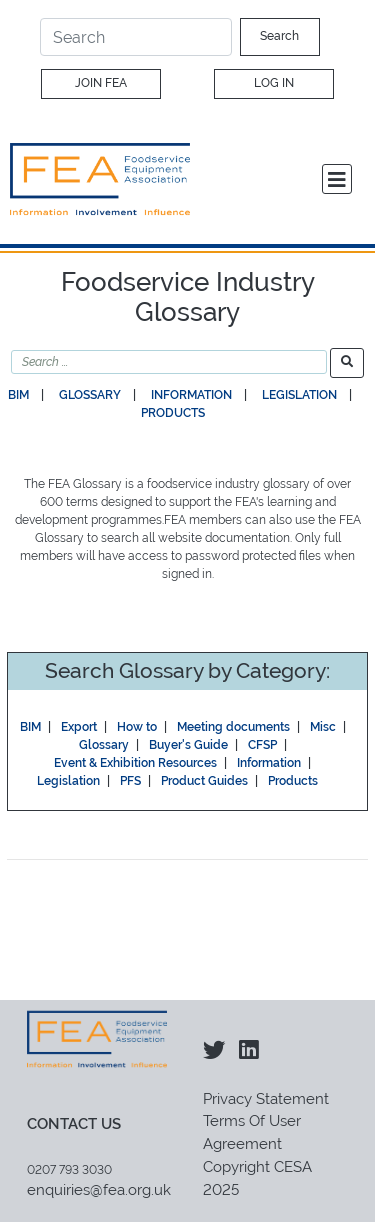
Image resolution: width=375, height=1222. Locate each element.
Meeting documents (233, 727)
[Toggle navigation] (337, 179)
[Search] (136, 37)
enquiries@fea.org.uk (99, 1190)
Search (279, 36)
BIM (18, 395)
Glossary (90, 395)
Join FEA (101, 83)
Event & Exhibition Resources (135, 763)
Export (79, 727)
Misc (323, 727)
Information (191, 395)
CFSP (262, 745)
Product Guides (204, 781)
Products (173, 413)
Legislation (299, 395)
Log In (274, 83)
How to (137, 727)
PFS (130, 781)
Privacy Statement (266, 1099)
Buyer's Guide (188, 745)
